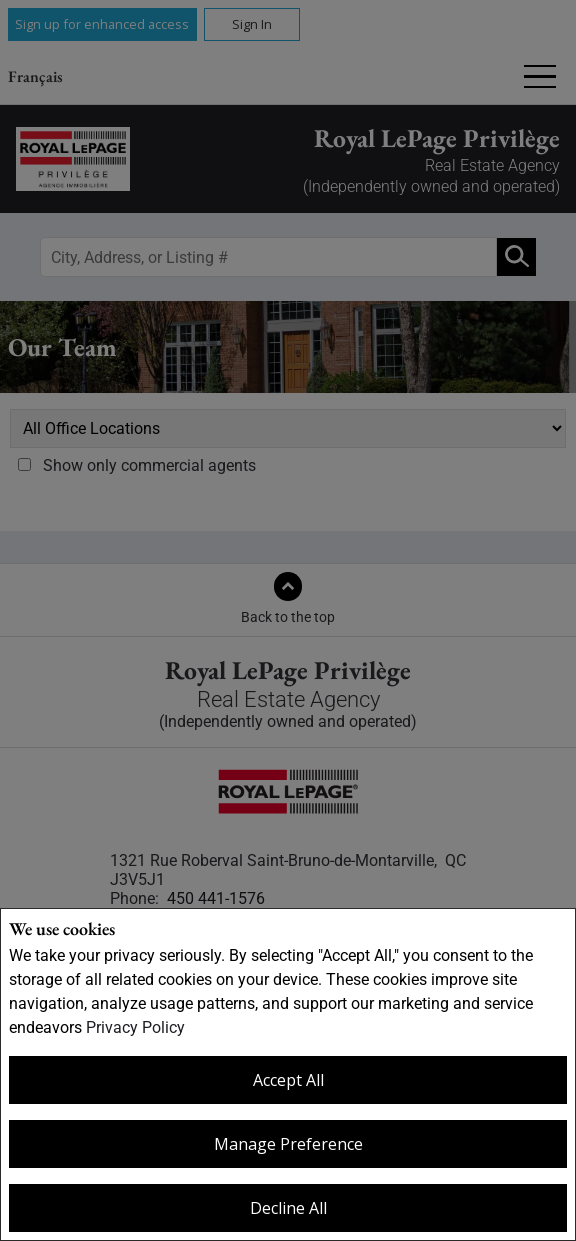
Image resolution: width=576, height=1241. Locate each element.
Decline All (288, 1208)
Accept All (288, 1080)
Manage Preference (288, 1144)
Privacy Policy (135, 1027)
